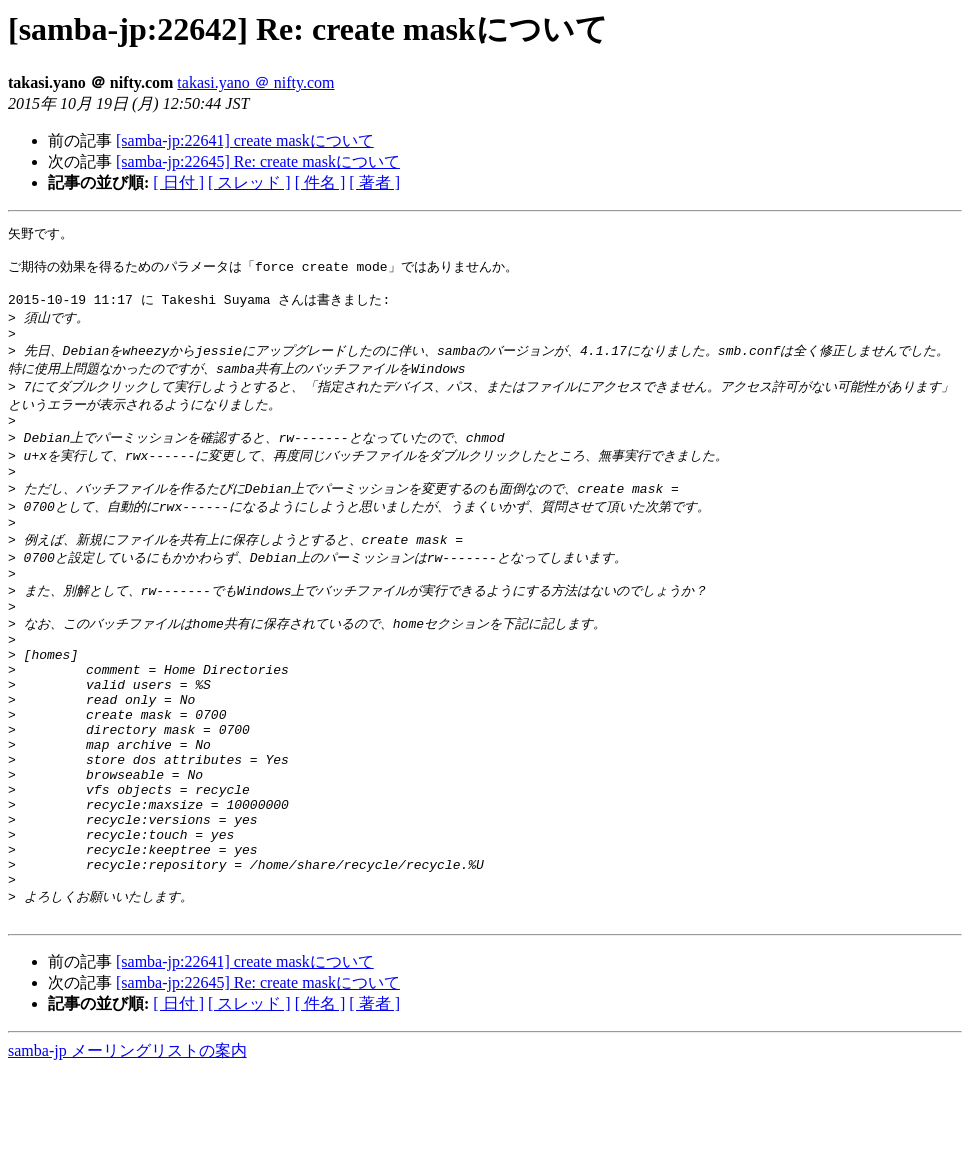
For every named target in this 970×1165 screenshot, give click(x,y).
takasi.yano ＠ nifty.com (255, 82)
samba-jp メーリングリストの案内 (127, 1145)
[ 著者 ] (374, 182)
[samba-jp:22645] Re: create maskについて (258, 161)
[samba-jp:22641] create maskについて (245, 140)
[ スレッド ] (249, 182)
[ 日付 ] (178, 182)
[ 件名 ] (320, 182)
